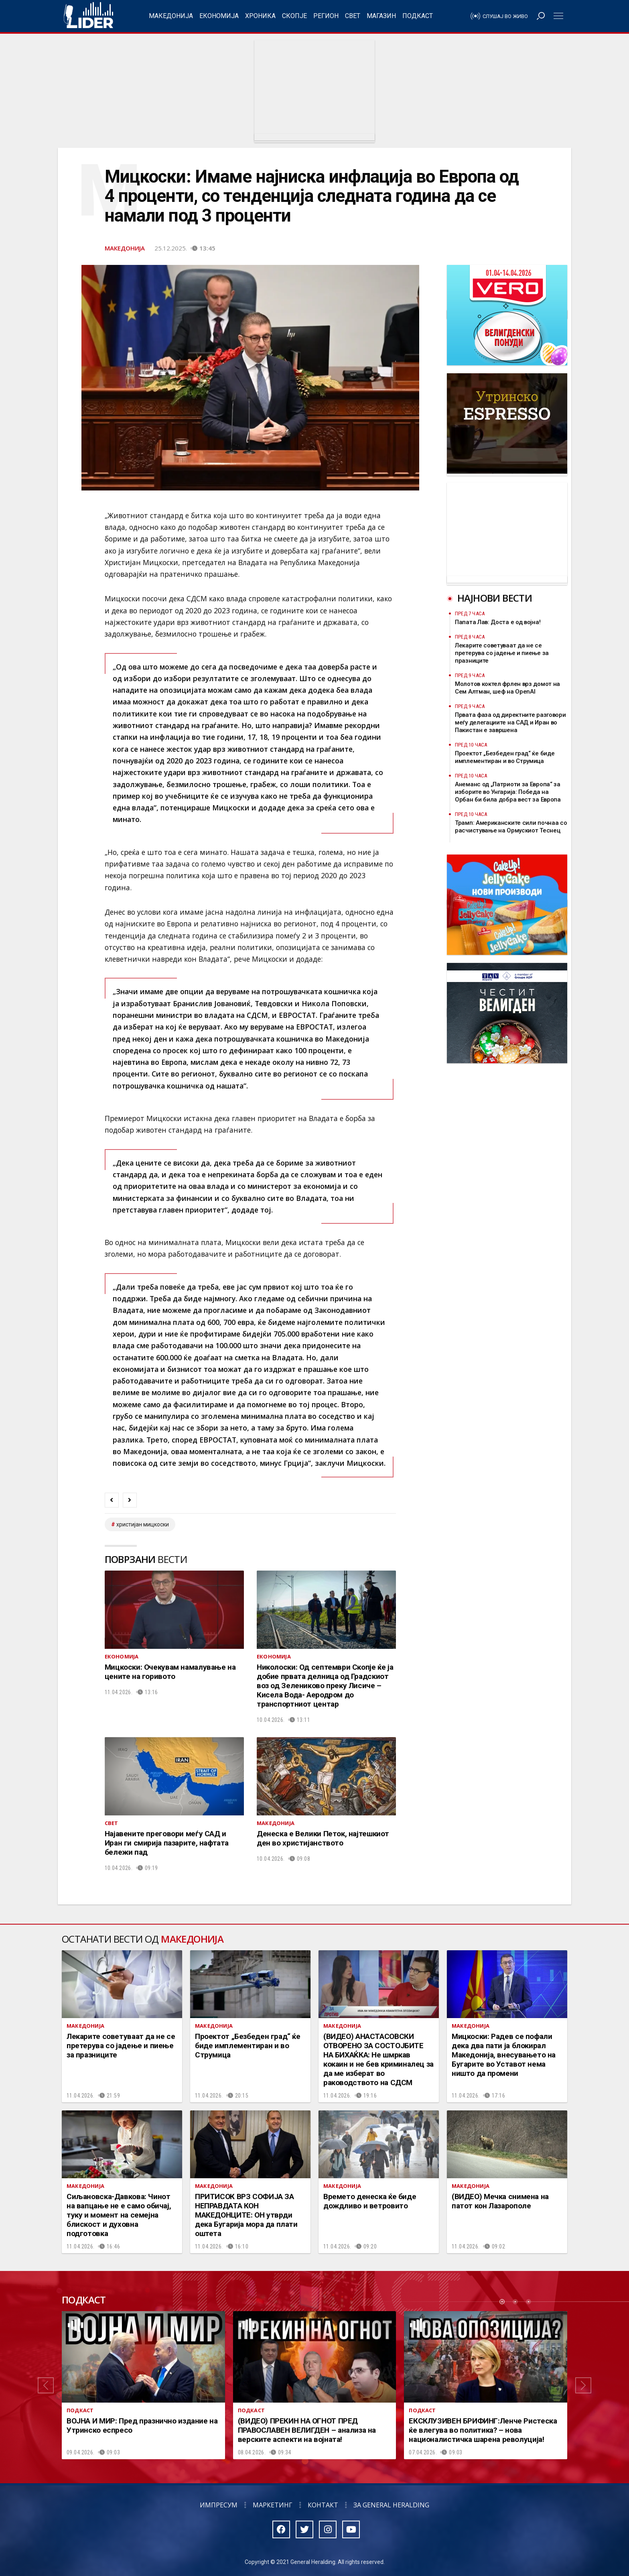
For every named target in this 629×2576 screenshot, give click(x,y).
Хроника (260, 16)
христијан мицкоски (142, 1524)
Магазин (381, 16)
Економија (219, 16)
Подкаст (417, 16)
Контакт (323, 2505)
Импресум (218, 2505)
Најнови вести (494, 597)
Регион (326, 16)
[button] (46, 2385)
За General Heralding (391, 2505)
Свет (352, 16)
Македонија (171, 16)
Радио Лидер (88, 16)
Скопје (294, 16)
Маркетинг (272, 2505)
